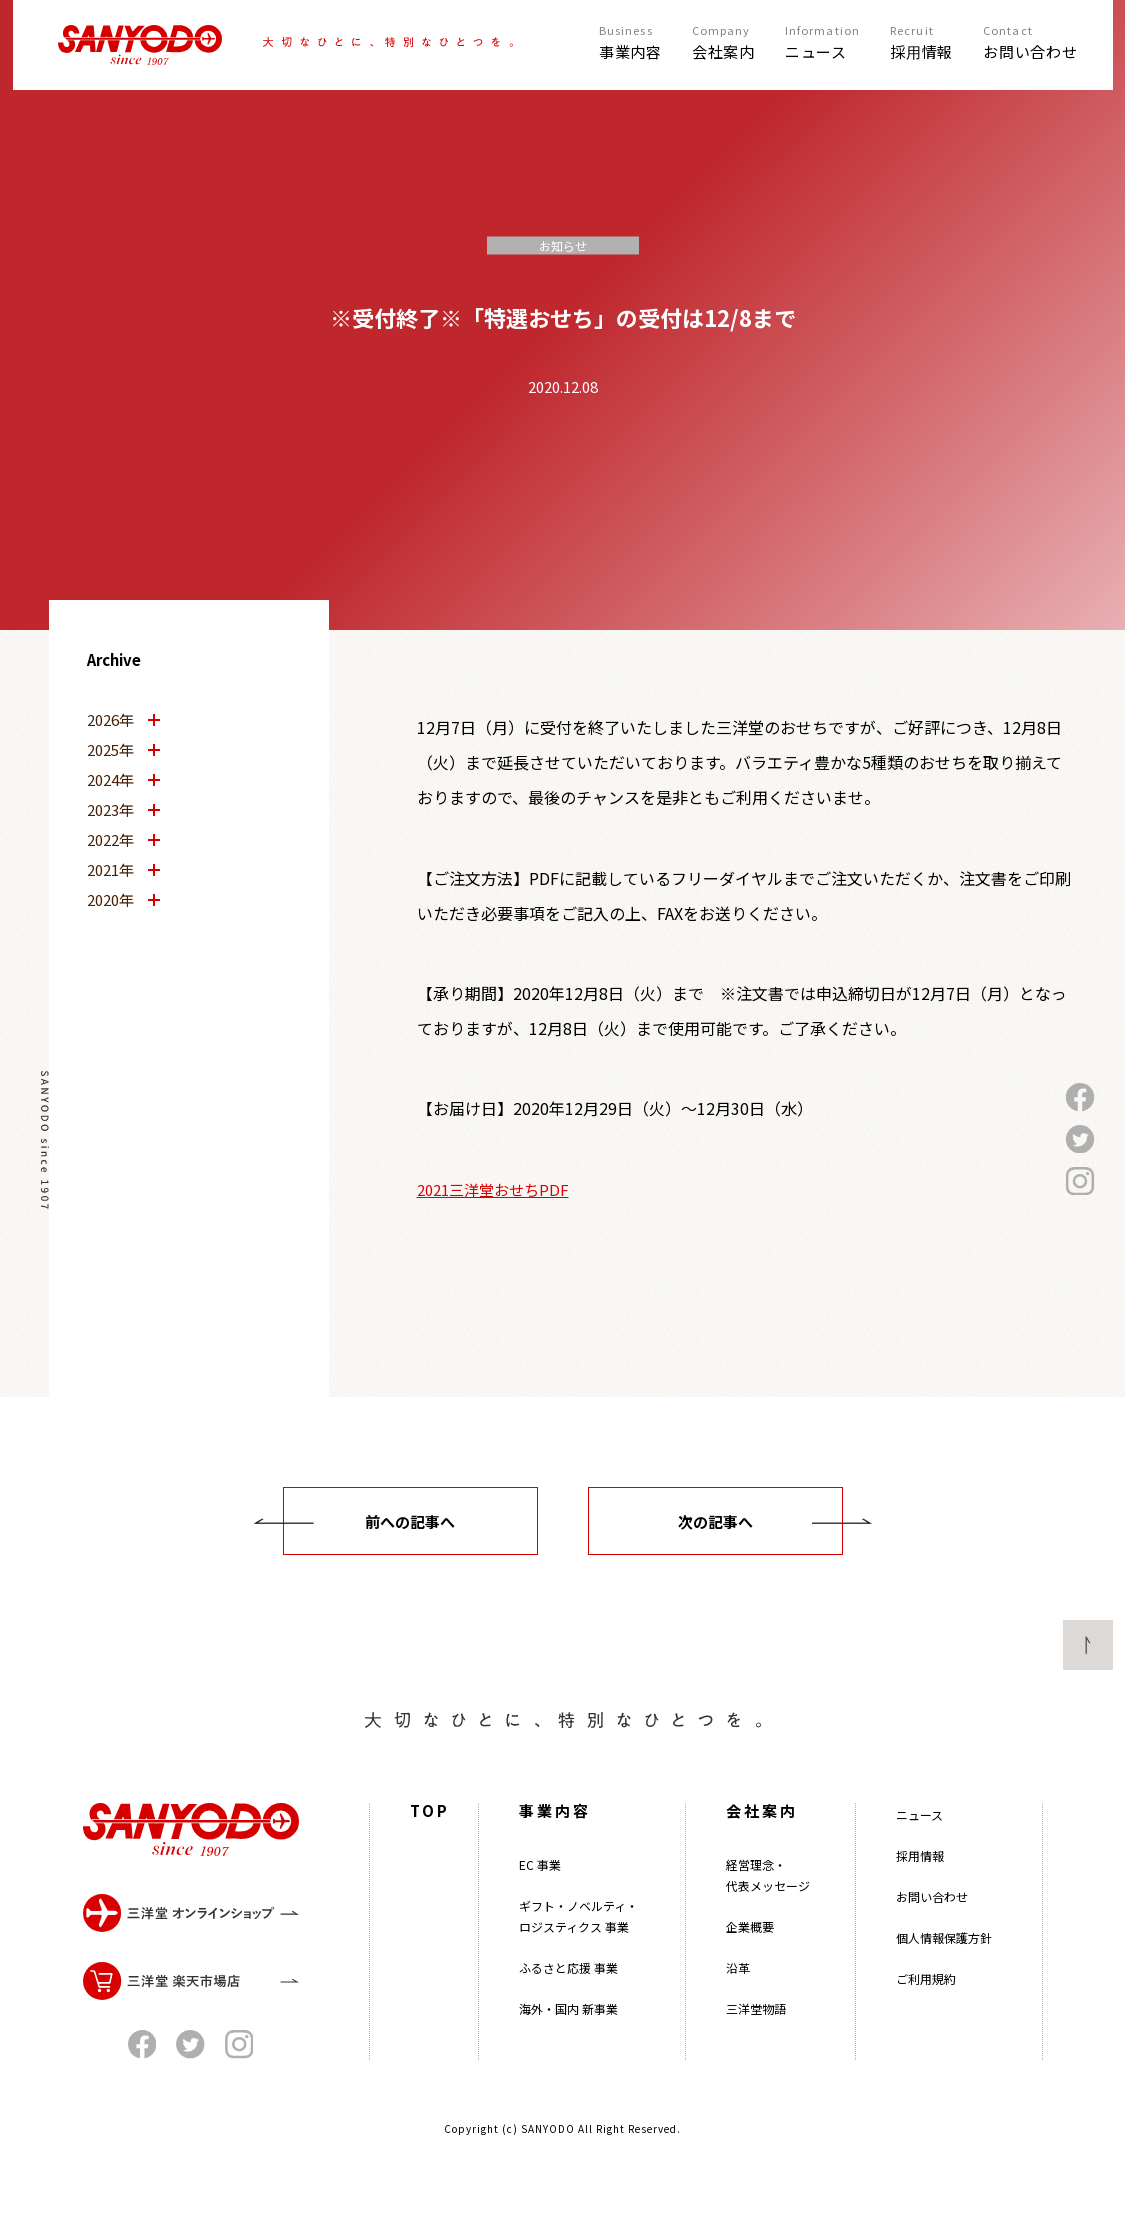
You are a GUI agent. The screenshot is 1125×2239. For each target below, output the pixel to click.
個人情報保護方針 (944, 1960)
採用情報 (920, 1878)
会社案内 (762, 1833)
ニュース (919, 1837)
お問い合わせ (932, 1919)
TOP (430, 1833)
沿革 (738, 1990)
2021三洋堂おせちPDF (493, 1189)
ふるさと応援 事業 (568, 1990)
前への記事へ (410, 1521)
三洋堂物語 (756, 2031)
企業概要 (750, 1949)
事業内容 (555, 1833)
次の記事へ (715, 1521)
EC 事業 (540, 1887)
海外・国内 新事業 (568, 2031)
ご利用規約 (926, 2001)
